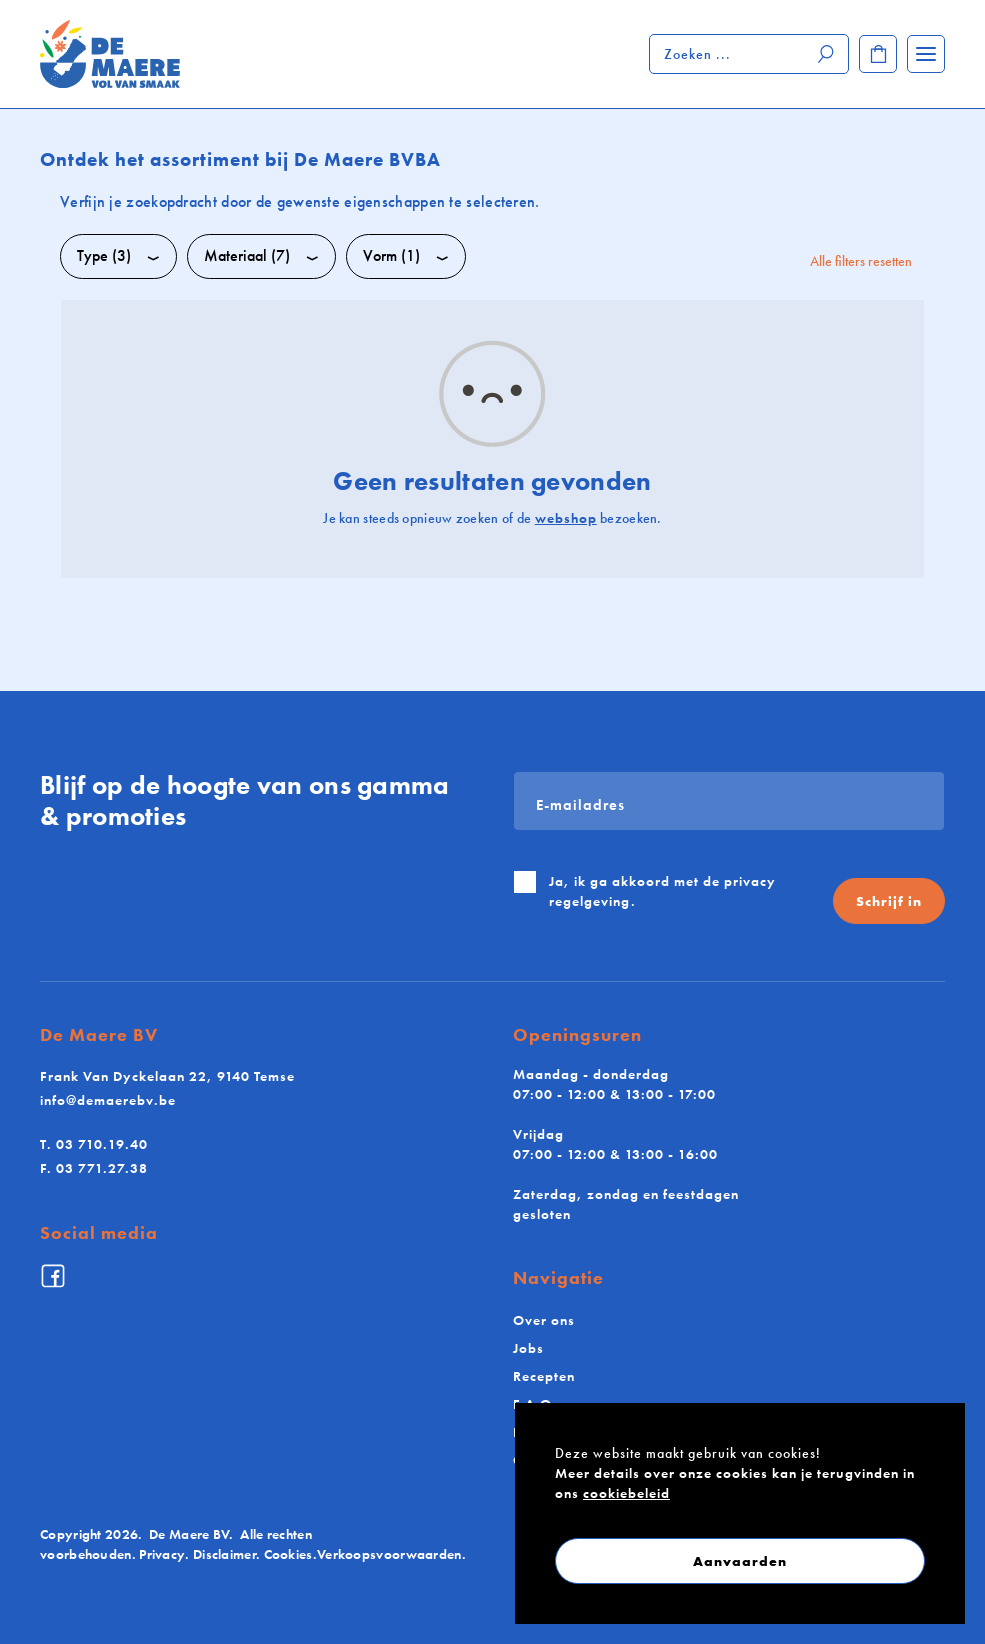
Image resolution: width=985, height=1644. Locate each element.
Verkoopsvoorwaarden (389, 1554)
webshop (566, 518)
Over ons (544, 1320)
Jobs (528, 1348)
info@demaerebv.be (108, 1100)
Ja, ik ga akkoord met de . (662, 891)
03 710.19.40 (94, 1144)
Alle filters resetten (861, 261)
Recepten (544, 1376)
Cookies (288, 1554)
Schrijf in (889, 901)
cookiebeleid (626, 1493)
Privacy (162, 1554)
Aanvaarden (740, 1561)
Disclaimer (224, 1554)
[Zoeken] (827, 54)
